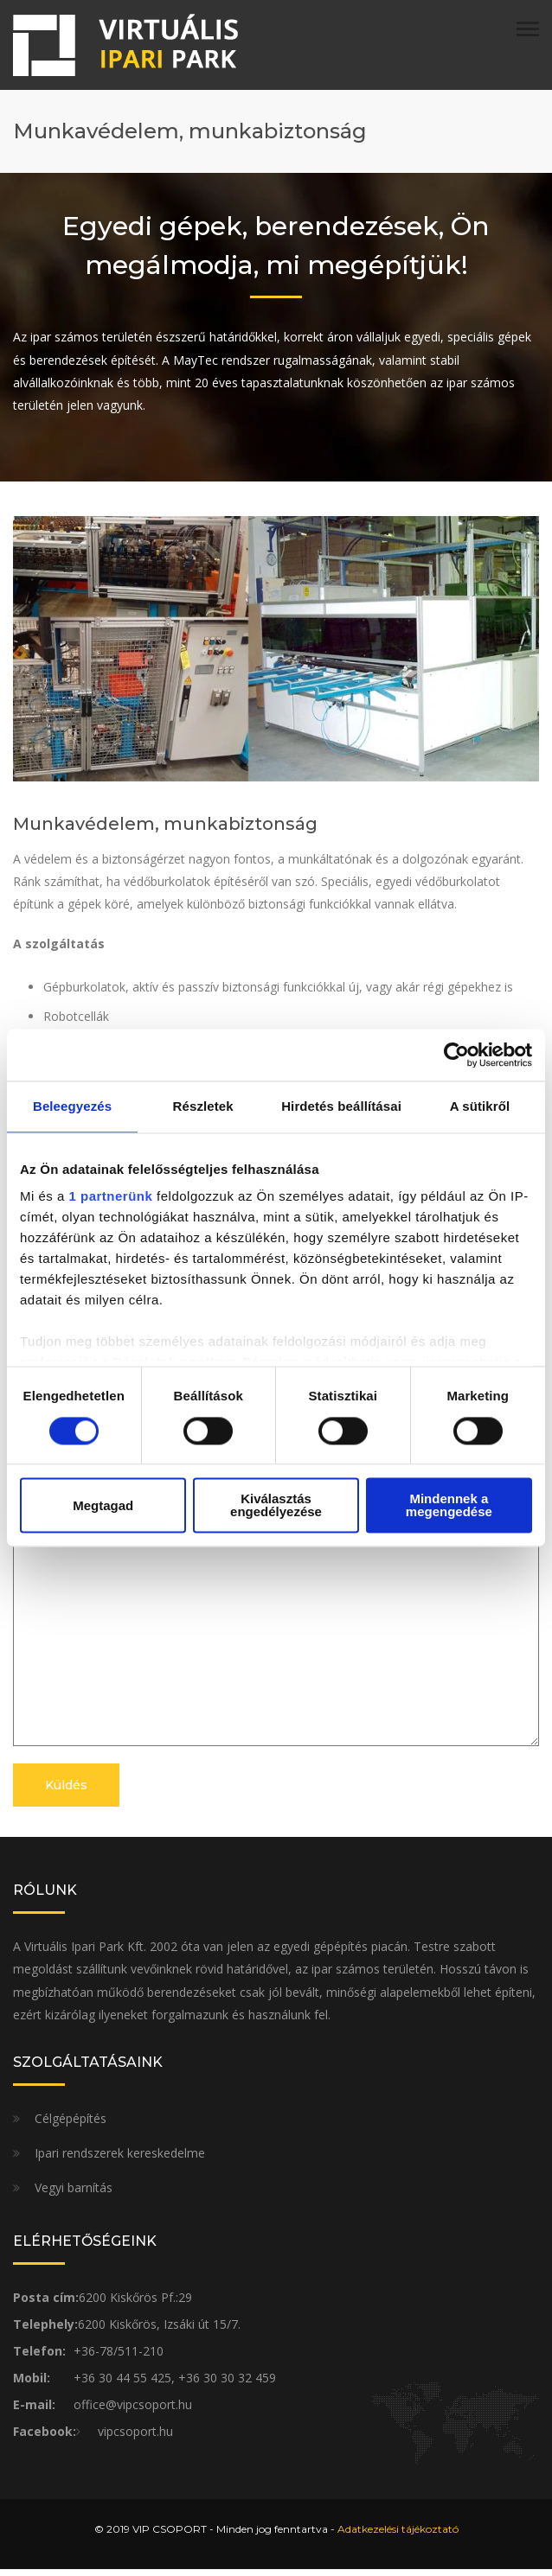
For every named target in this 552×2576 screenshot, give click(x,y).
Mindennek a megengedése (449, 1506)
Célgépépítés (70, 2125)
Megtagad (103, 1505)
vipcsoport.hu (135, 2438)
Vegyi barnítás (73, 2194)
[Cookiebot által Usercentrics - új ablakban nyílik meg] (456, 1055)
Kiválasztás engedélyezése (276, 1506)
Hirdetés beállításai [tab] (341, 1106)
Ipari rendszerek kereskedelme (120, 2160)
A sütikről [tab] (480, 1106)
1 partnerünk (111, 1196)
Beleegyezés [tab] (72, 1106)
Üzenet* (276, 1504)
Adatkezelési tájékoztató (398, 2535)
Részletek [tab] (203, 1106)
